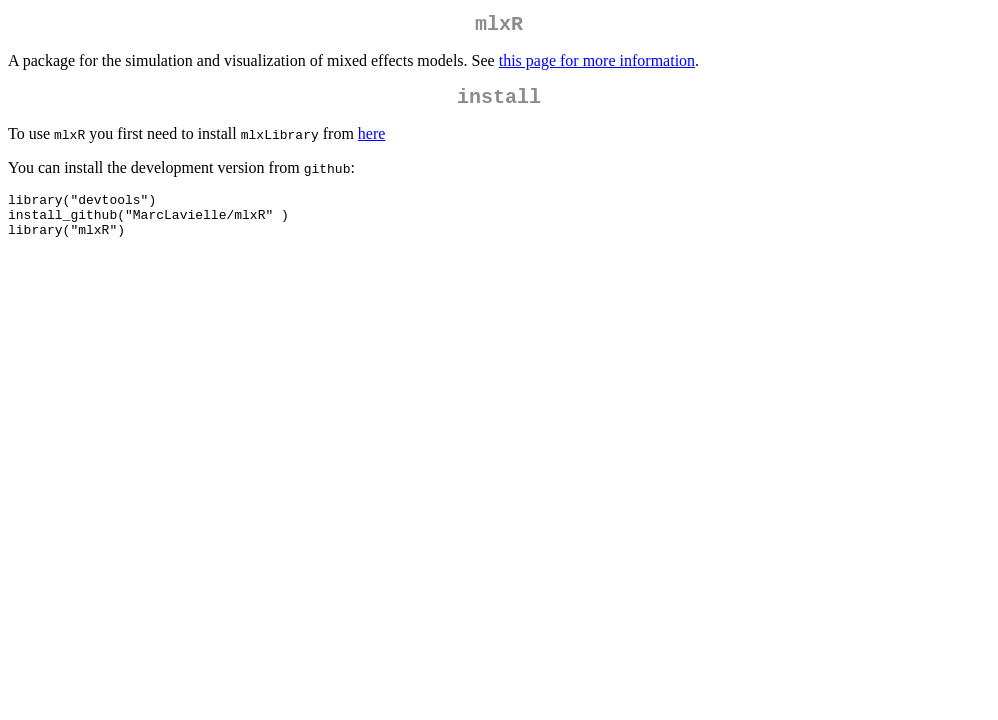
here (372, 141)
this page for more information (597, 64)
